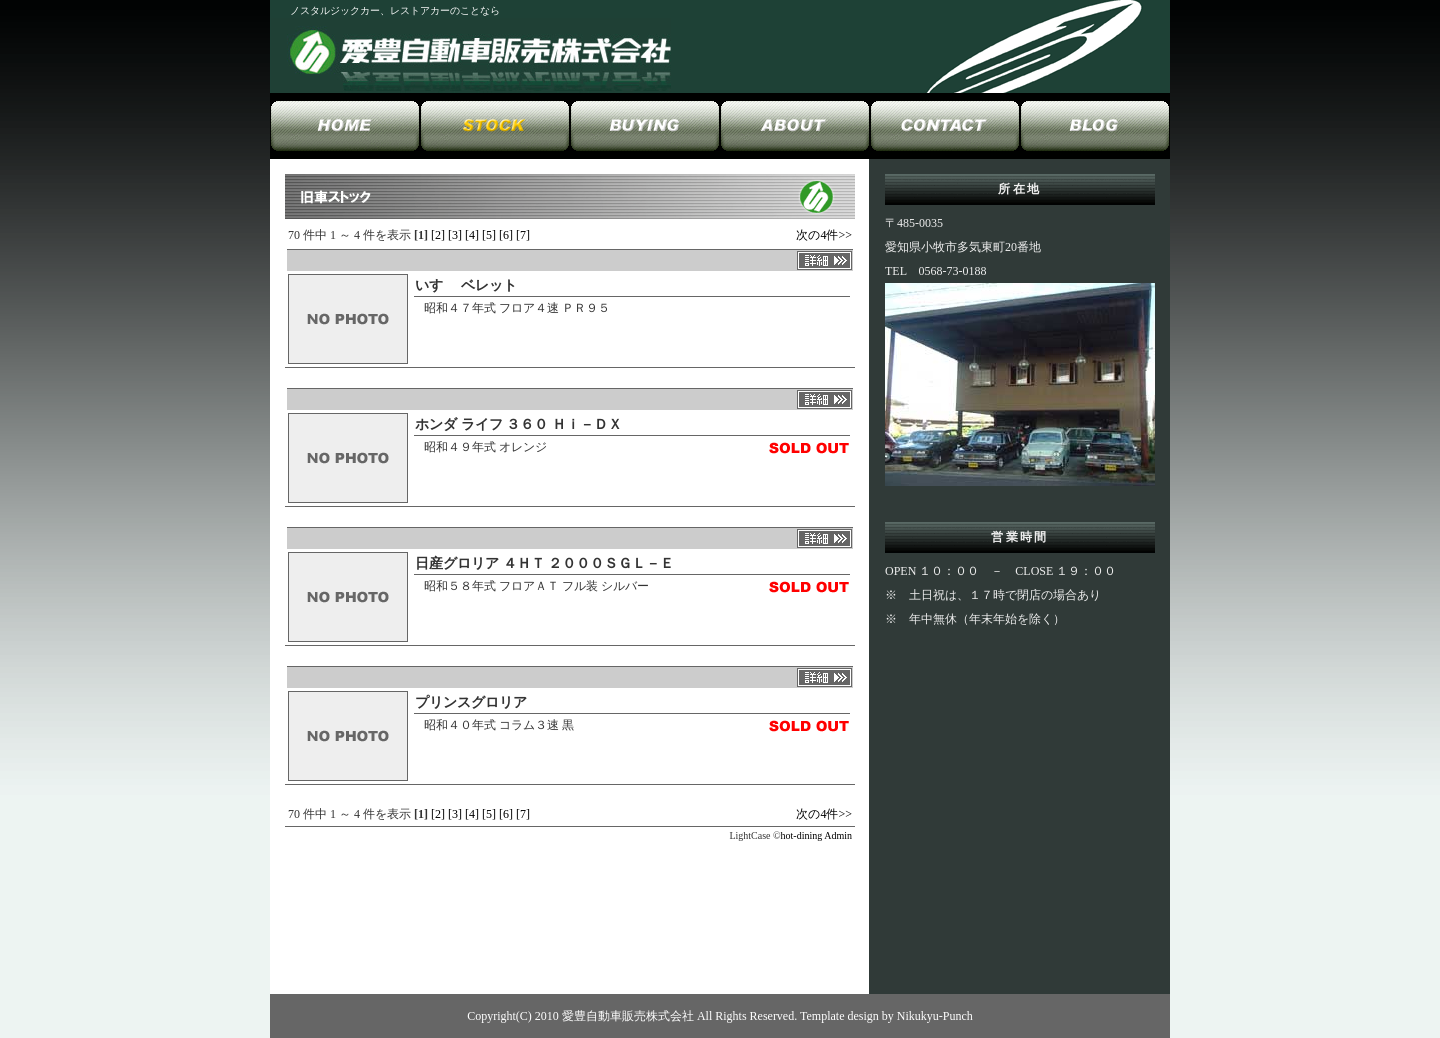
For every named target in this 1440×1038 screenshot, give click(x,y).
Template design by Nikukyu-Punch (886, 1016)
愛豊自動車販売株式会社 (628, 1016)
